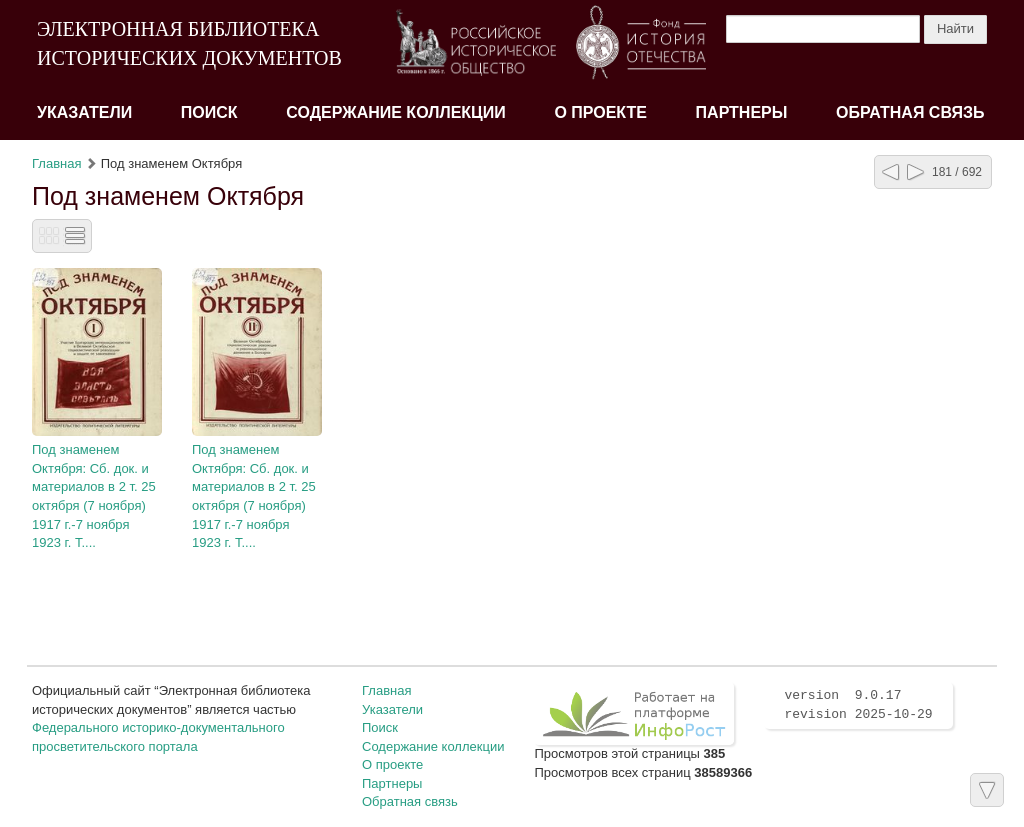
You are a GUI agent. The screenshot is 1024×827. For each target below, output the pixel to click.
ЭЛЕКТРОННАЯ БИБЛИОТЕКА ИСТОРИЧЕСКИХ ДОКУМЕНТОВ (189, 43)
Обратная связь (910, 112)
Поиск (209, 112)
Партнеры (742, 112)
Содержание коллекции (396, 112)
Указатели (84, 112)
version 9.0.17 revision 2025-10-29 (858, 705)
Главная (56, 163)
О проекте (600, 112)
